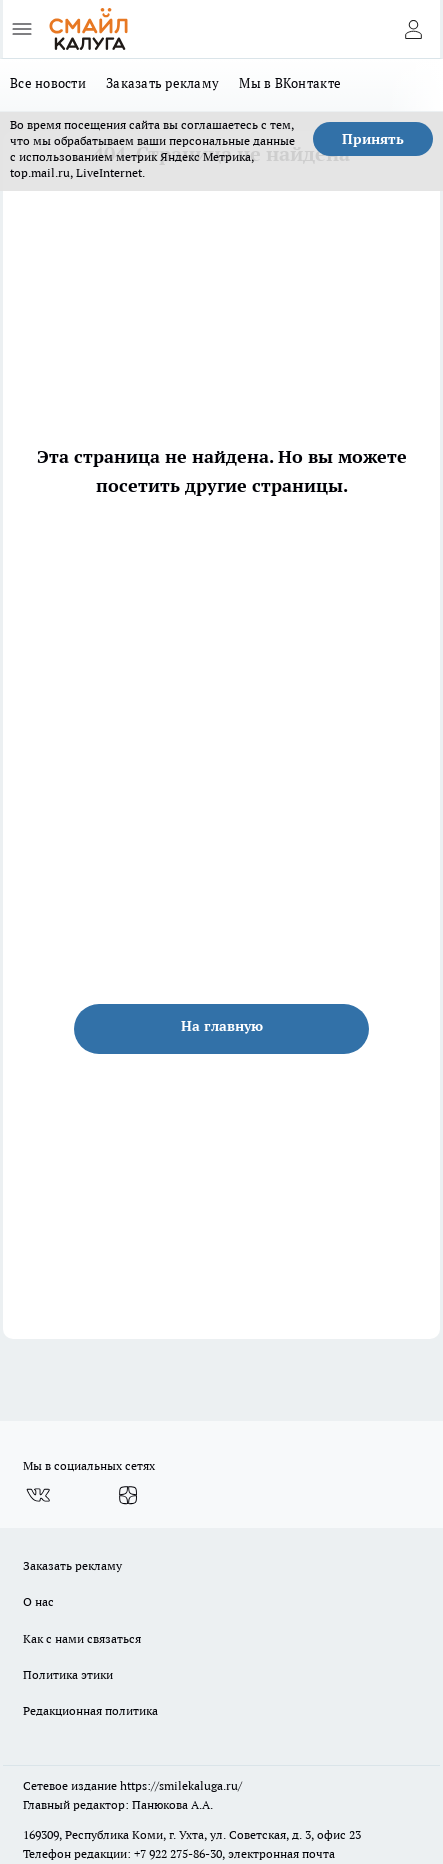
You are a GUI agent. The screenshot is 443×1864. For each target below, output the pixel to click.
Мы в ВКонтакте (290, 83)
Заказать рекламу (162, 83)
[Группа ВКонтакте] (38, 1495)
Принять (373, 139)
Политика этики (68, 1674)
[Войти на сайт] (413, 29)
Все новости (48, 83)
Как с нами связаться (82, 1638)
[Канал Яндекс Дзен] (128, 1495)
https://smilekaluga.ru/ (181, 1785)
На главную (222, 1026)
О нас (38, 1601)
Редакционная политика (90, 1710)
